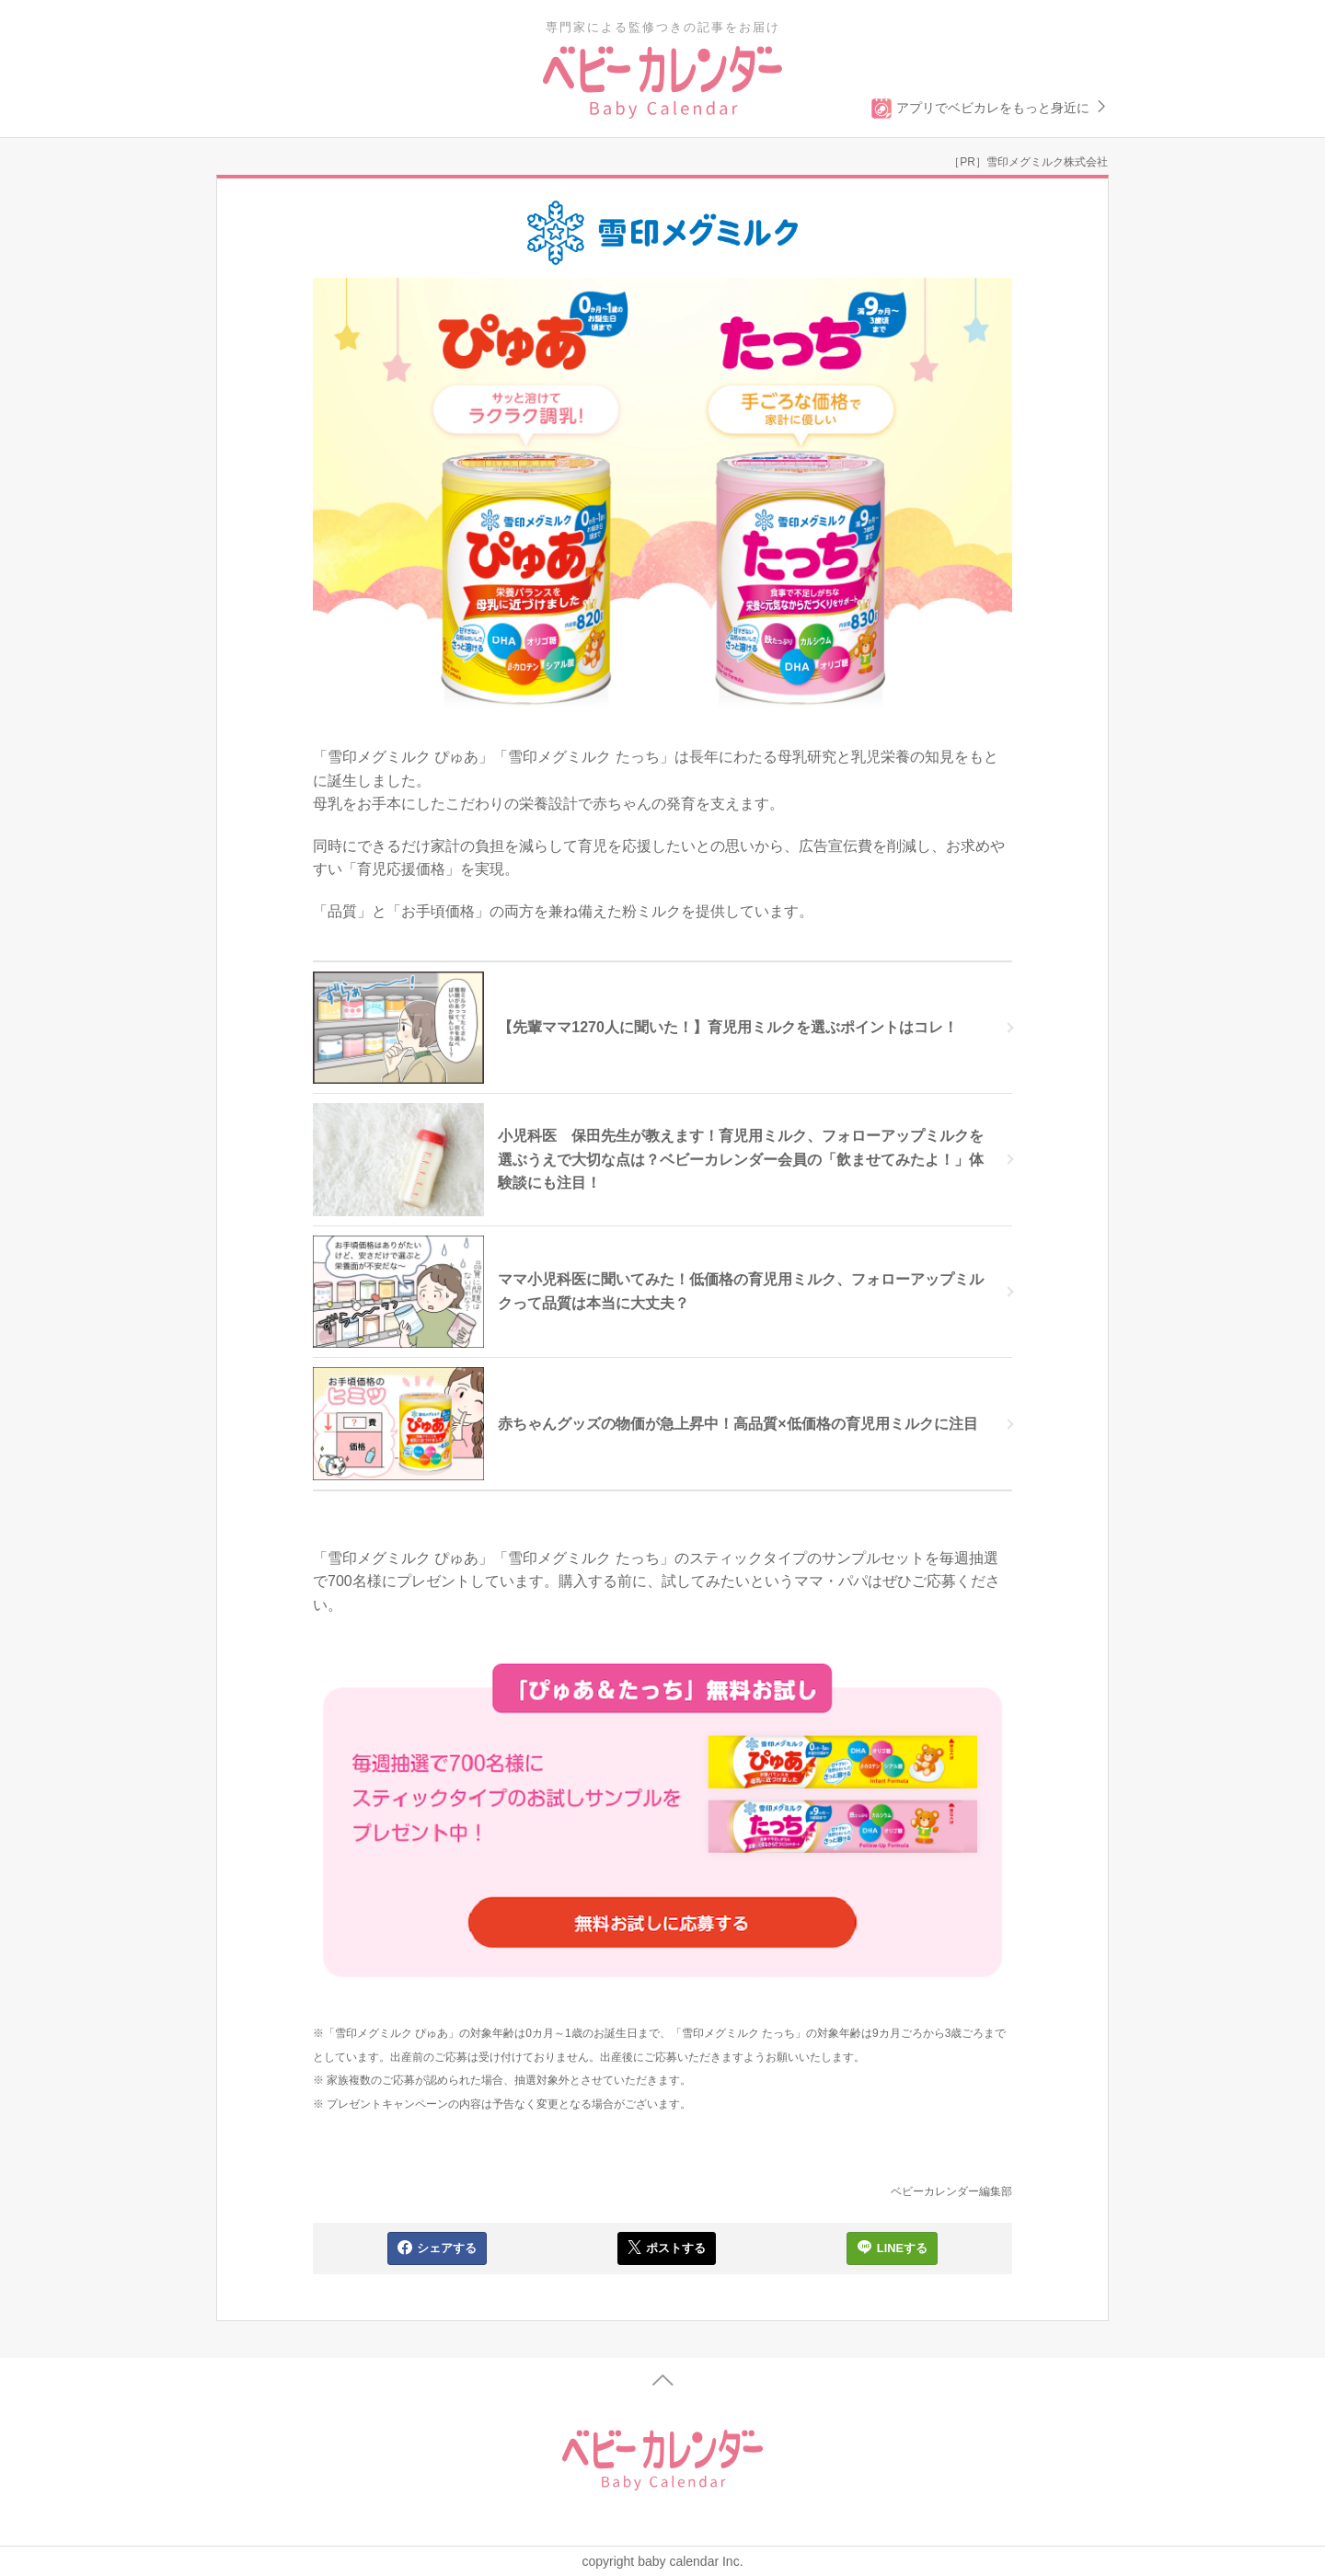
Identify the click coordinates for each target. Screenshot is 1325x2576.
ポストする (667, 2247)
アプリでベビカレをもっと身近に (990, 108)
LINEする (892, 2247)
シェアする (437, 2247)
